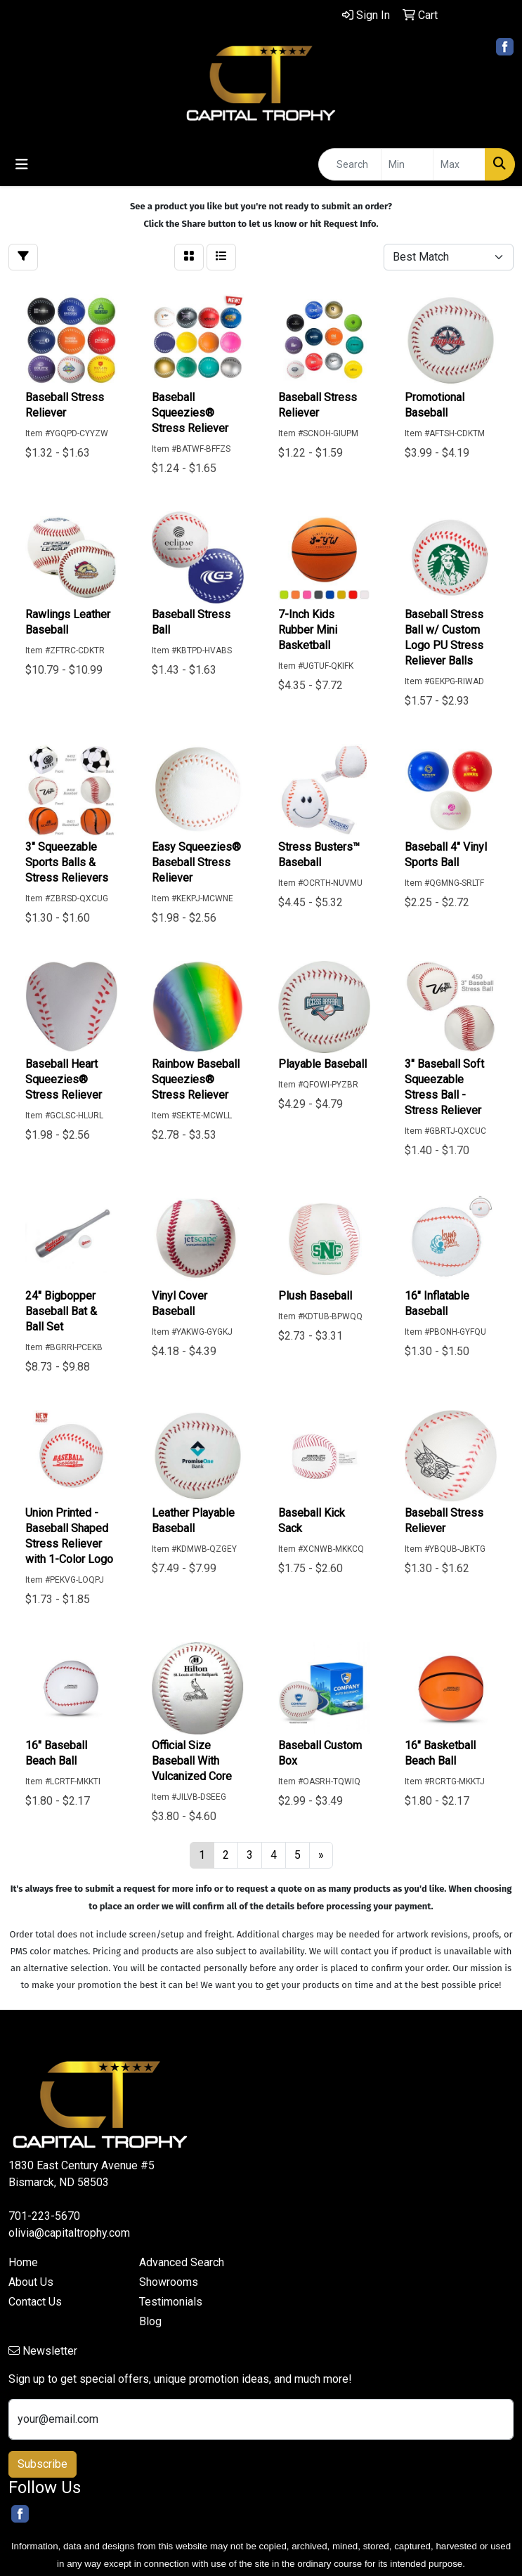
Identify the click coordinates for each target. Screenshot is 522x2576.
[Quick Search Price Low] (407, 164)
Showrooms (168, 2282)
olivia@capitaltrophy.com (69, 2233)
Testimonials (170, 2301)
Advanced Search (181, 2262)
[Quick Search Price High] (459, 164)
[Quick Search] (349, 164)
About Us (30, 2282)
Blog (150, 2321)
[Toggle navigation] (22, 164)
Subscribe (42, 2464)
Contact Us (35, 2301)
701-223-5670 (44, 2216)
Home (23, 2262)
